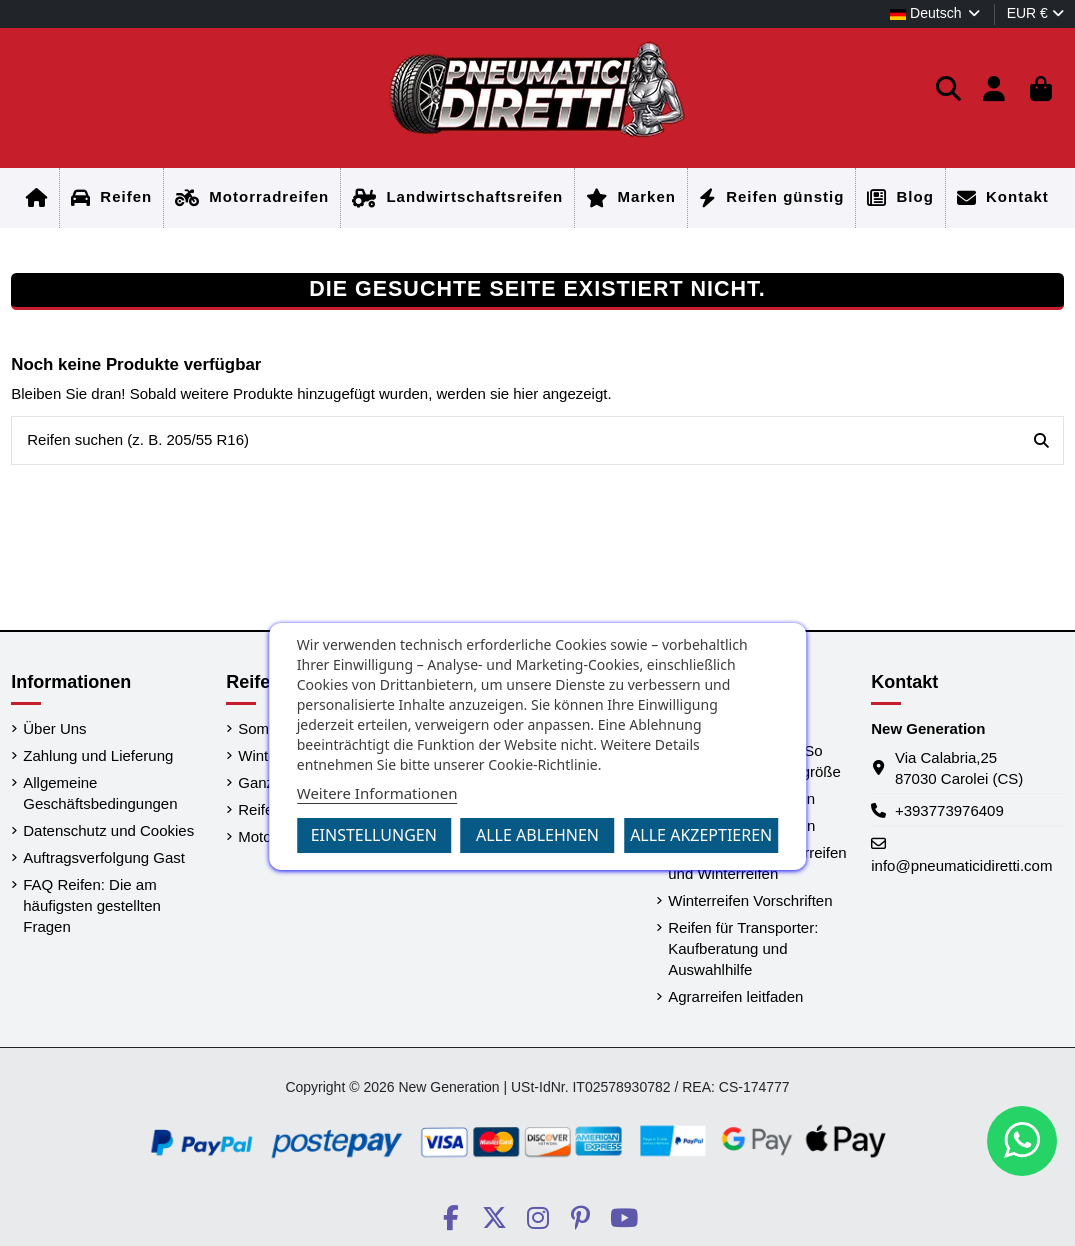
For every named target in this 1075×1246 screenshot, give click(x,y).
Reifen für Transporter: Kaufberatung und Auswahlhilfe (743, 948)
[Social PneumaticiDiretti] (450, 1218)
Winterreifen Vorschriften (750, 900)
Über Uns (54, 728)
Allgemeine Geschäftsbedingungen (100, 793)
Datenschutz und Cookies (108, 830)
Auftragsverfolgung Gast (104, 857)
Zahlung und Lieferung (98, 755)
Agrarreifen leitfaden (735, 996)
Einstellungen (374, 835)
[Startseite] (37, 198)
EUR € (1035, 13)
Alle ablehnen (537, 835)
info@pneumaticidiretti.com (961, 865)
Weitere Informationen (377, 793)
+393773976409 (949, 810)
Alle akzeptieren (701, 835)
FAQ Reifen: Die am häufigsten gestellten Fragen (92, 905)
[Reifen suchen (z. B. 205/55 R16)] (1041, 440)
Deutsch (936, 13)
